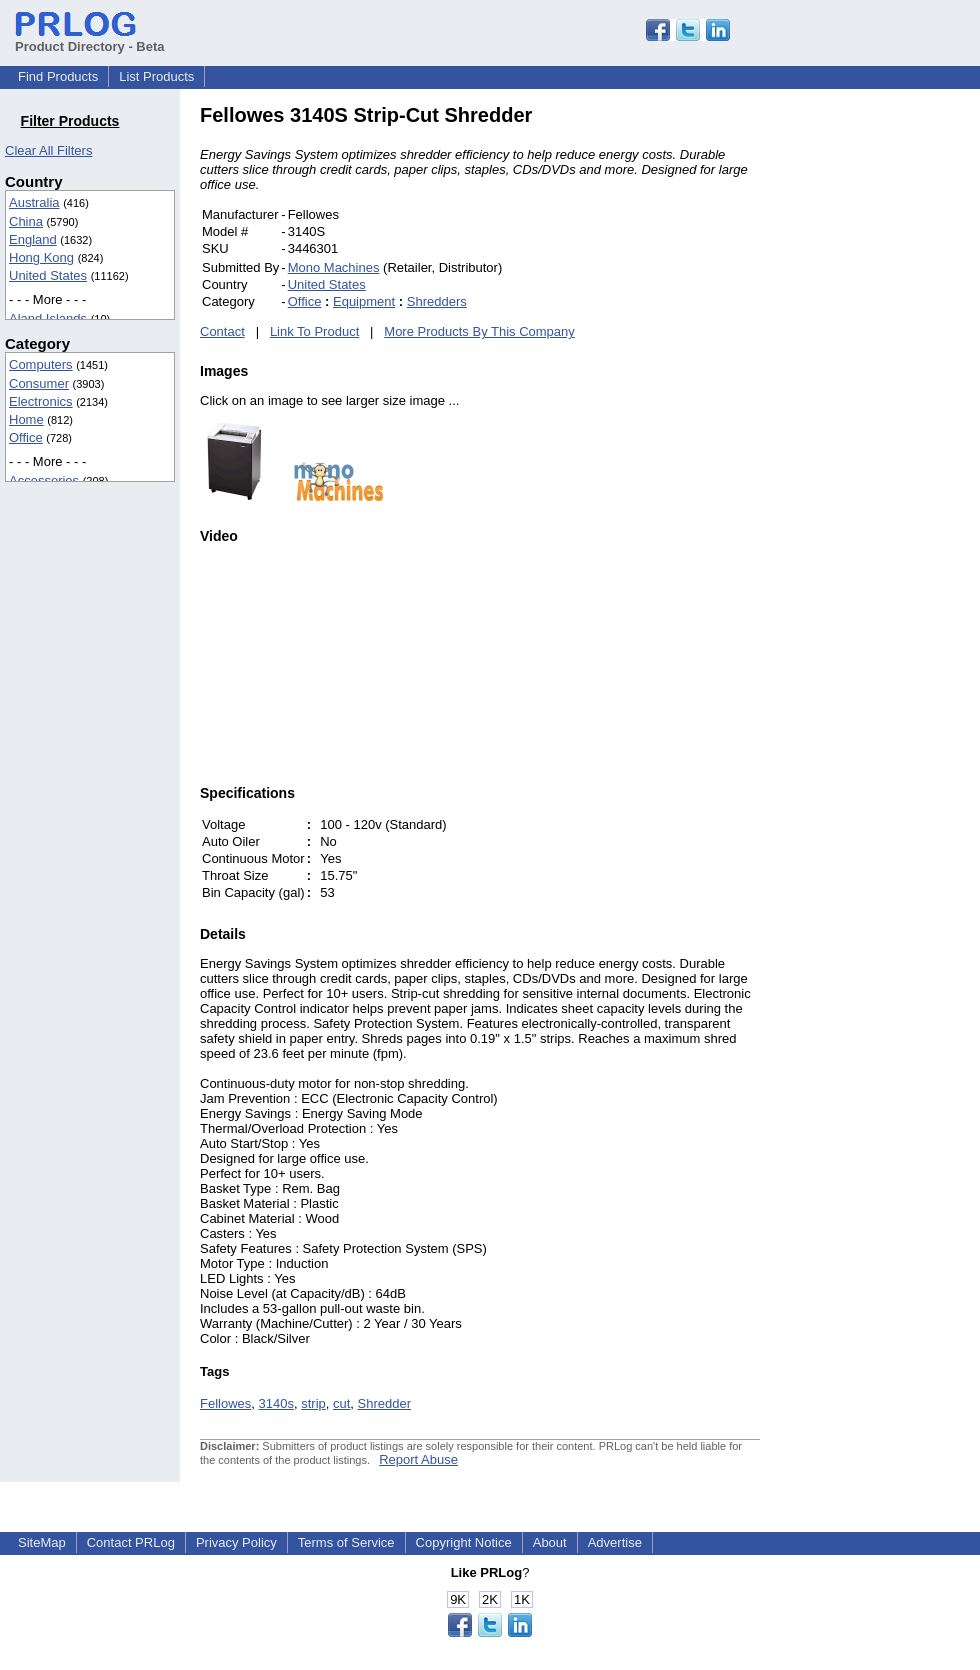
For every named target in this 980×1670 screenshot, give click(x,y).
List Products (156, 76)
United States (48, 275)
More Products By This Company (479, 331)
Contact (222, 331)
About (550, 1542)
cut (341, 1403)
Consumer (39, 383)
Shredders (437, 301)
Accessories (44, 480)
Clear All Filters (48, 150)
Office (26, 437)
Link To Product (314, 331)
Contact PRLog (131, 1542)
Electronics (41, 401)
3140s (276, 1403)
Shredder (384, 1403)
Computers (41, 364)
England (33, 239)
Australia (34, 202)
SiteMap (42, 1542)
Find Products (58, 76)
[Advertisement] (895, 404)
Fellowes (225, 1403)
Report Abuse (418, 1459)
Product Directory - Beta (90, 39)
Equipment (364, 301)
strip (313, 1403)
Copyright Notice (464, 1542)
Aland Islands (48, 318)
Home (26, 419)
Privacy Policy (236, 1542)
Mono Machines (334, 267)
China (26, 221)
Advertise (615, 1542)
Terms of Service (346, 1542)
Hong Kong (41, 257)
